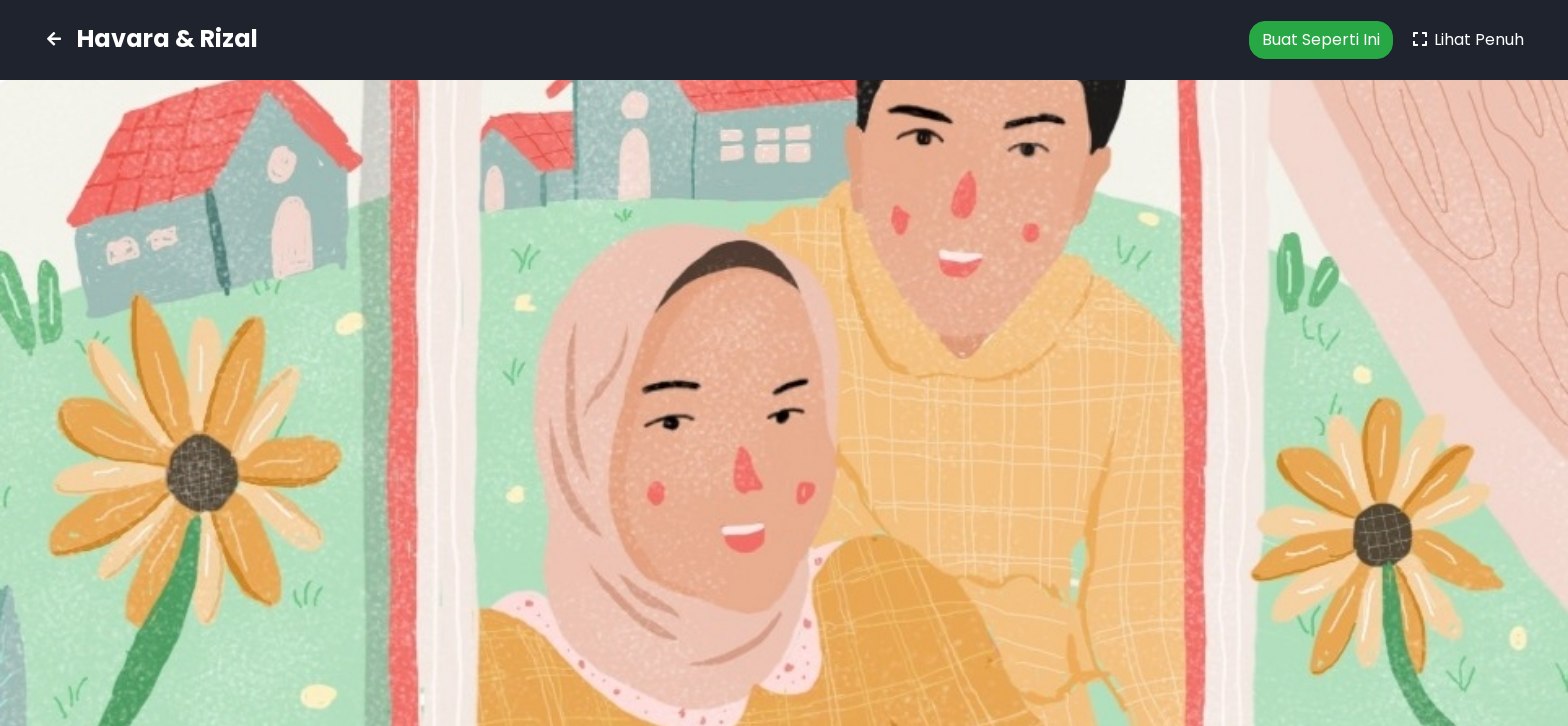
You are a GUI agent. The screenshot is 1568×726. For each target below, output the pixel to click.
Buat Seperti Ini (1321, 39)
